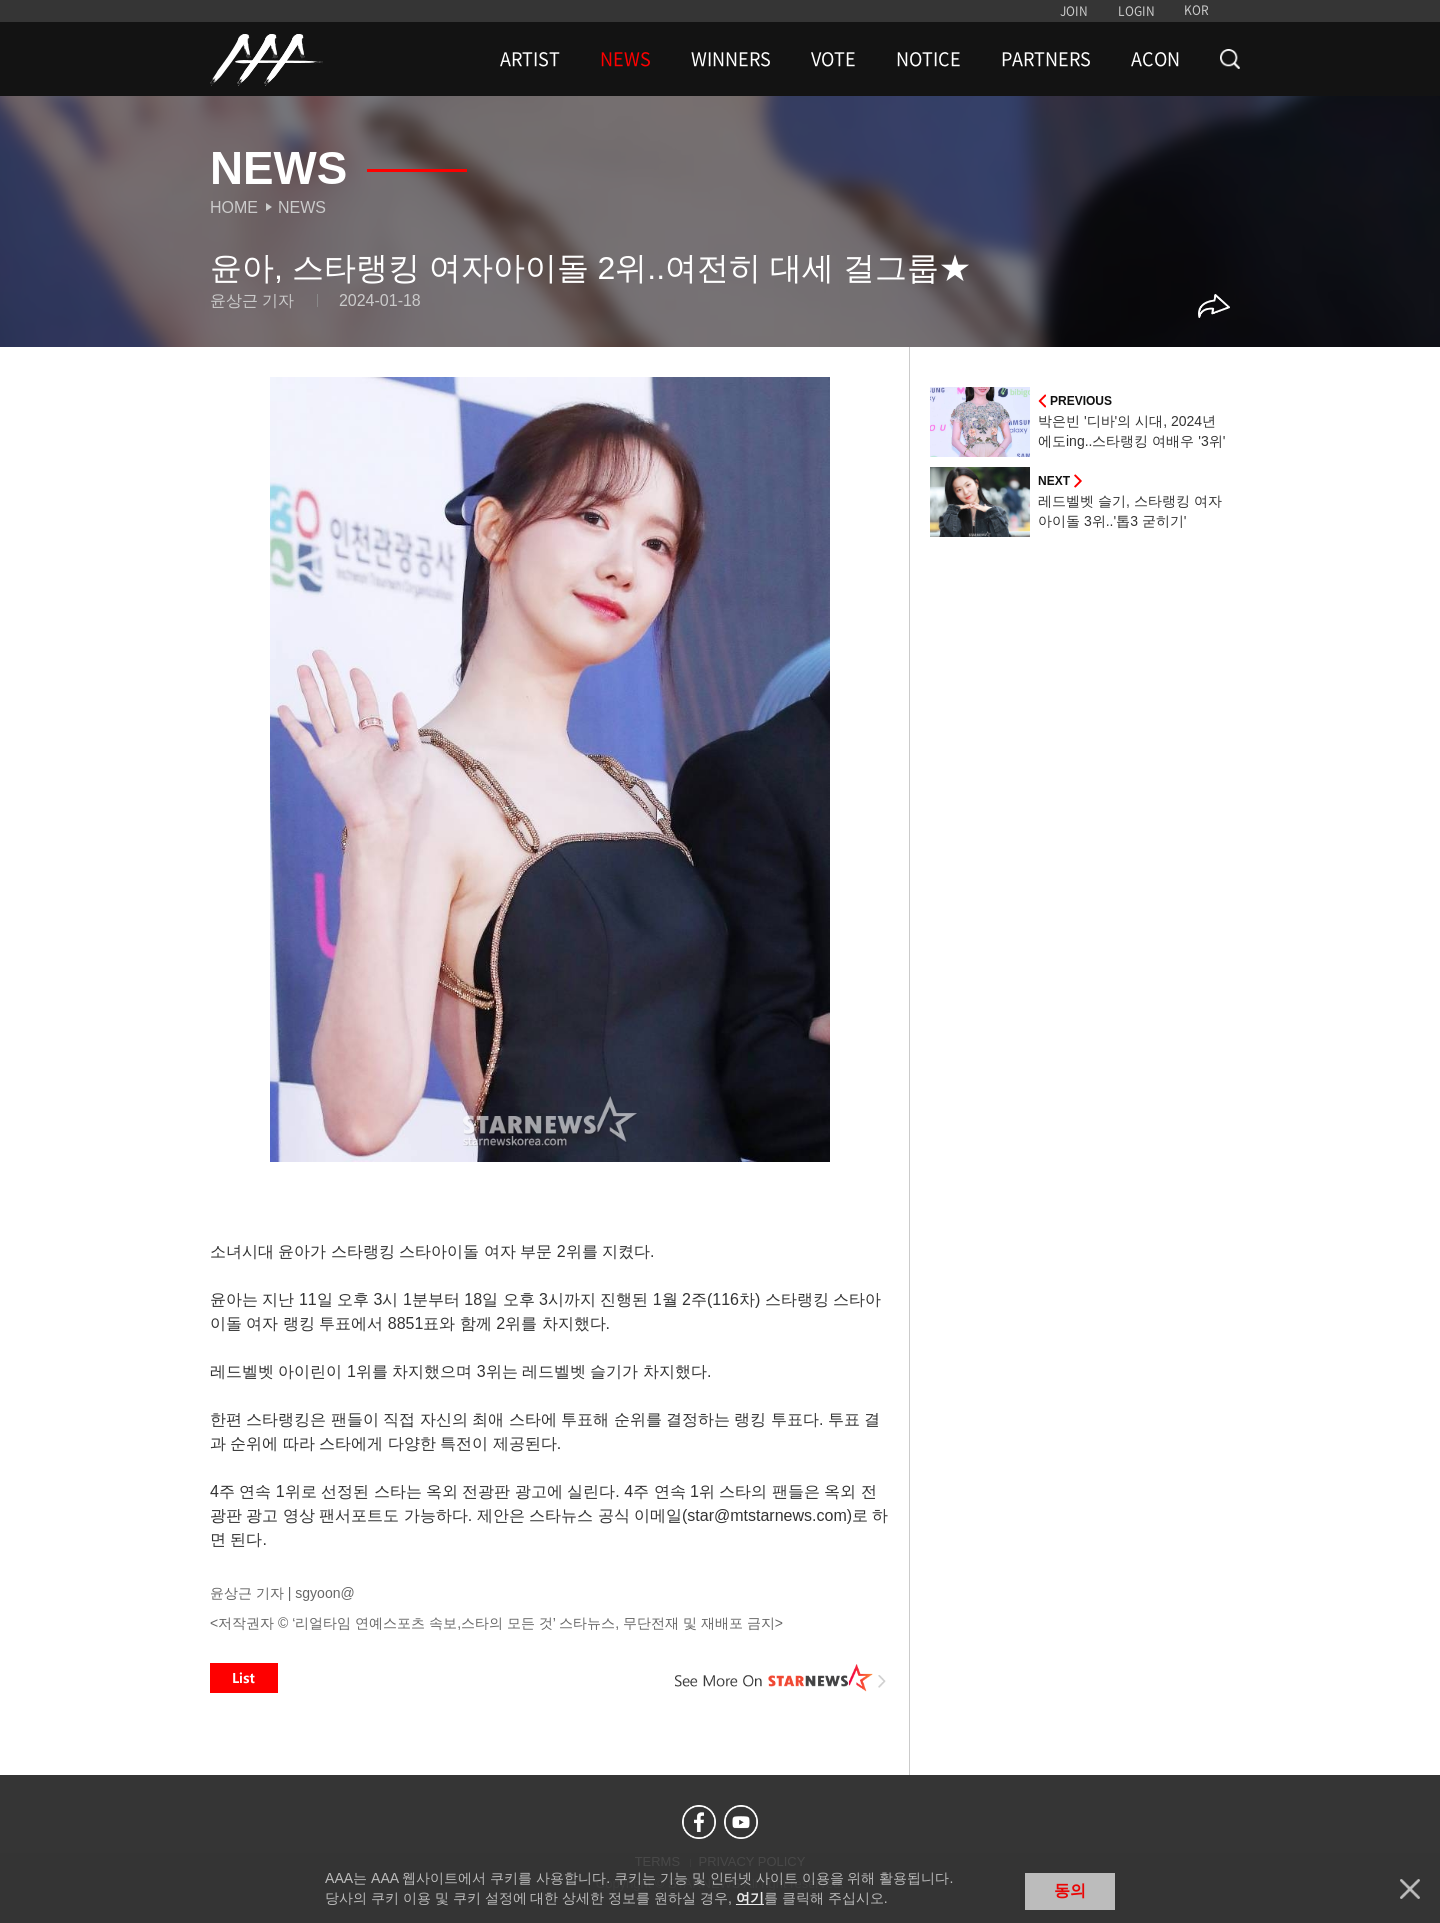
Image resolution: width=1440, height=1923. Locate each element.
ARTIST (530, 59)
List (244, 1678)
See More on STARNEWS (781, 1678)
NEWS (625, 59)
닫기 (1410, 1889)
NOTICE (928, 59)
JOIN (1074, 11)
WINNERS (731, 59)
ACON (1155, 59)
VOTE (833, 59)
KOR (1196, 10)
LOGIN (1136, 11)
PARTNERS (1046, 59)
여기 (750, 1898)
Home (234, 207)
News (302, 207)
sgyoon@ (324, 1593)
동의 (1070, 1890)
